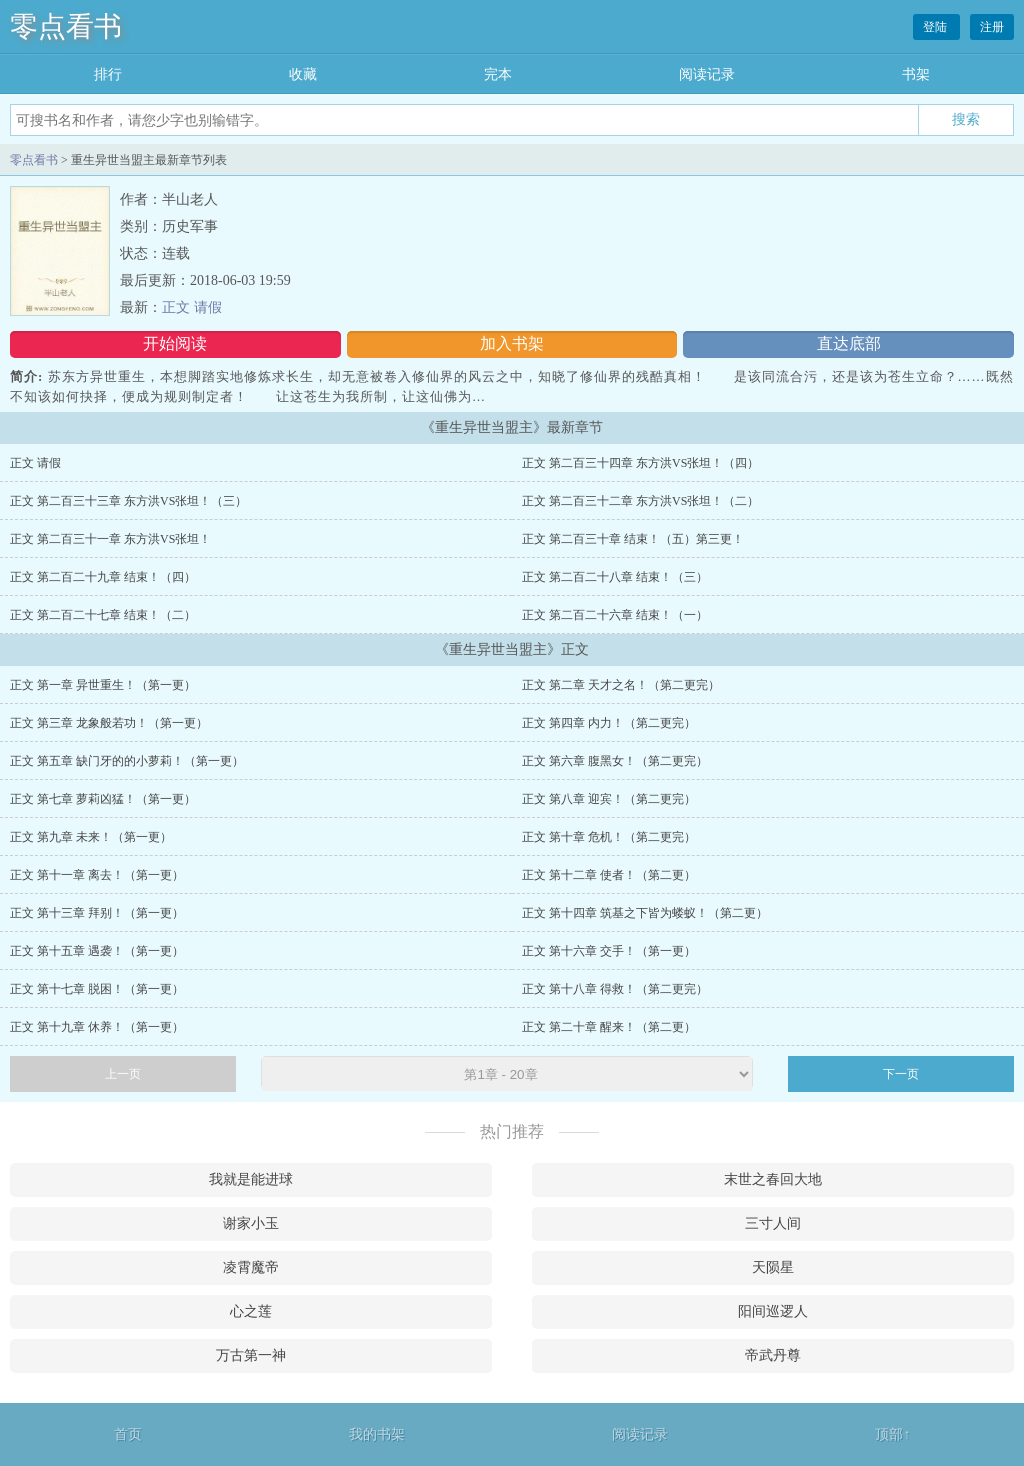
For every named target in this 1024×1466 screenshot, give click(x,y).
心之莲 (251, 1311)
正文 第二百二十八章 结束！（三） (615, 577)
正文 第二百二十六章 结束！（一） (615, 615)
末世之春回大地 (773, 1179)
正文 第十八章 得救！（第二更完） (615, 989)
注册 (992, 27)
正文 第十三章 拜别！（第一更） (97, 913)
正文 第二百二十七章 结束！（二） (103, 615)
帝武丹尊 (773, 1355)
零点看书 (66, 26)
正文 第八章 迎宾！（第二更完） (609, 799)
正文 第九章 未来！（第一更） (91, 837)
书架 (916, 74)
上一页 (123, 1074)
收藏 (303, 74)
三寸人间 (773, 1223)
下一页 (901, 1074)
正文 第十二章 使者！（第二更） (609, 875)
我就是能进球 (251, 1179)
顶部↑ (892, 1434)
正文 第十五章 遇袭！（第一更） (97, 951)
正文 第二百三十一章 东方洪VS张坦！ (110, 539)
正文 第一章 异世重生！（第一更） (103, 685)
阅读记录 (707, 74)
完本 (498, 74)
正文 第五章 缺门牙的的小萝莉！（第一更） (127, 761)
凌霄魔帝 (251, 1267)
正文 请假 (192, 307)
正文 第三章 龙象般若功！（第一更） (109, 723)
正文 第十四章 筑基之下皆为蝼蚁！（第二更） (645, 913)
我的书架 (377, 1434)
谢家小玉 (251, 1223)
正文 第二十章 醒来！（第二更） (609, 1027)
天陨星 (773, 1267)
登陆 (936, 27)
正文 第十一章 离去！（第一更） (97, 875)
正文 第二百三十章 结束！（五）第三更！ (633, 539)
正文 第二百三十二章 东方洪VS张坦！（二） (640, 501)
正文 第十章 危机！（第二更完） (609, 837)
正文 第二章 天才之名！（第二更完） (621, 685)
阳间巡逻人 (773, 1311)
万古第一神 (251, 1355)
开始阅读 (175, 343)
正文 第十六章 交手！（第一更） (609, 951)
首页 (128, 1434)
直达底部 (849, 343)
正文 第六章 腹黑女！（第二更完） (615, 761)
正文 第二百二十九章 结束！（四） (103, 577)
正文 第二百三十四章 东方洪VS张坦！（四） (640, 463)
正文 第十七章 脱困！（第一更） (97, 989)
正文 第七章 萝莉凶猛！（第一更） (103, 799)
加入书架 (512, 343)
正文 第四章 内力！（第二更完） (609, 723)
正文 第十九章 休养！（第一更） (97, 1027)
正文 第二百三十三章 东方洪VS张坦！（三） (128, 501)
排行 (108, 74)
